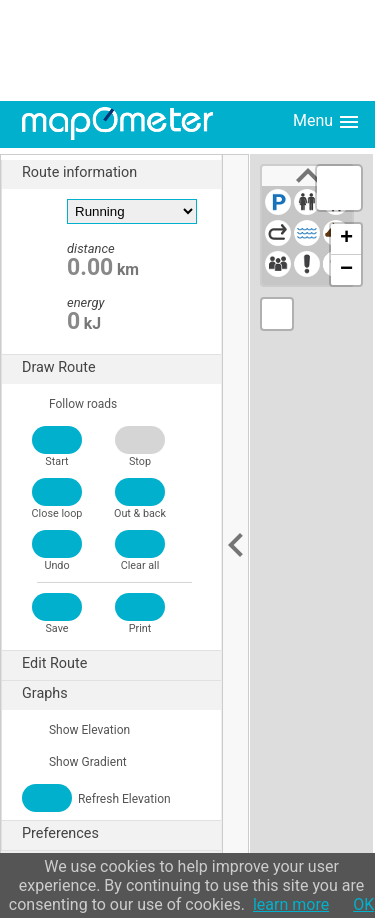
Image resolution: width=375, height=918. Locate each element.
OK (363, 904)
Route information (121, 173)
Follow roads (69, 404)
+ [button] (346, 239)
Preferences (121, 834)
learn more (291, 904)
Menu (327, 122)
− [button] (346, 270)
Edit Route (121, 664)
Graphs (121, 694)
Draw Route (121, 368)
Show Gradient (74, 762)
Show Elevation (76, 730)
